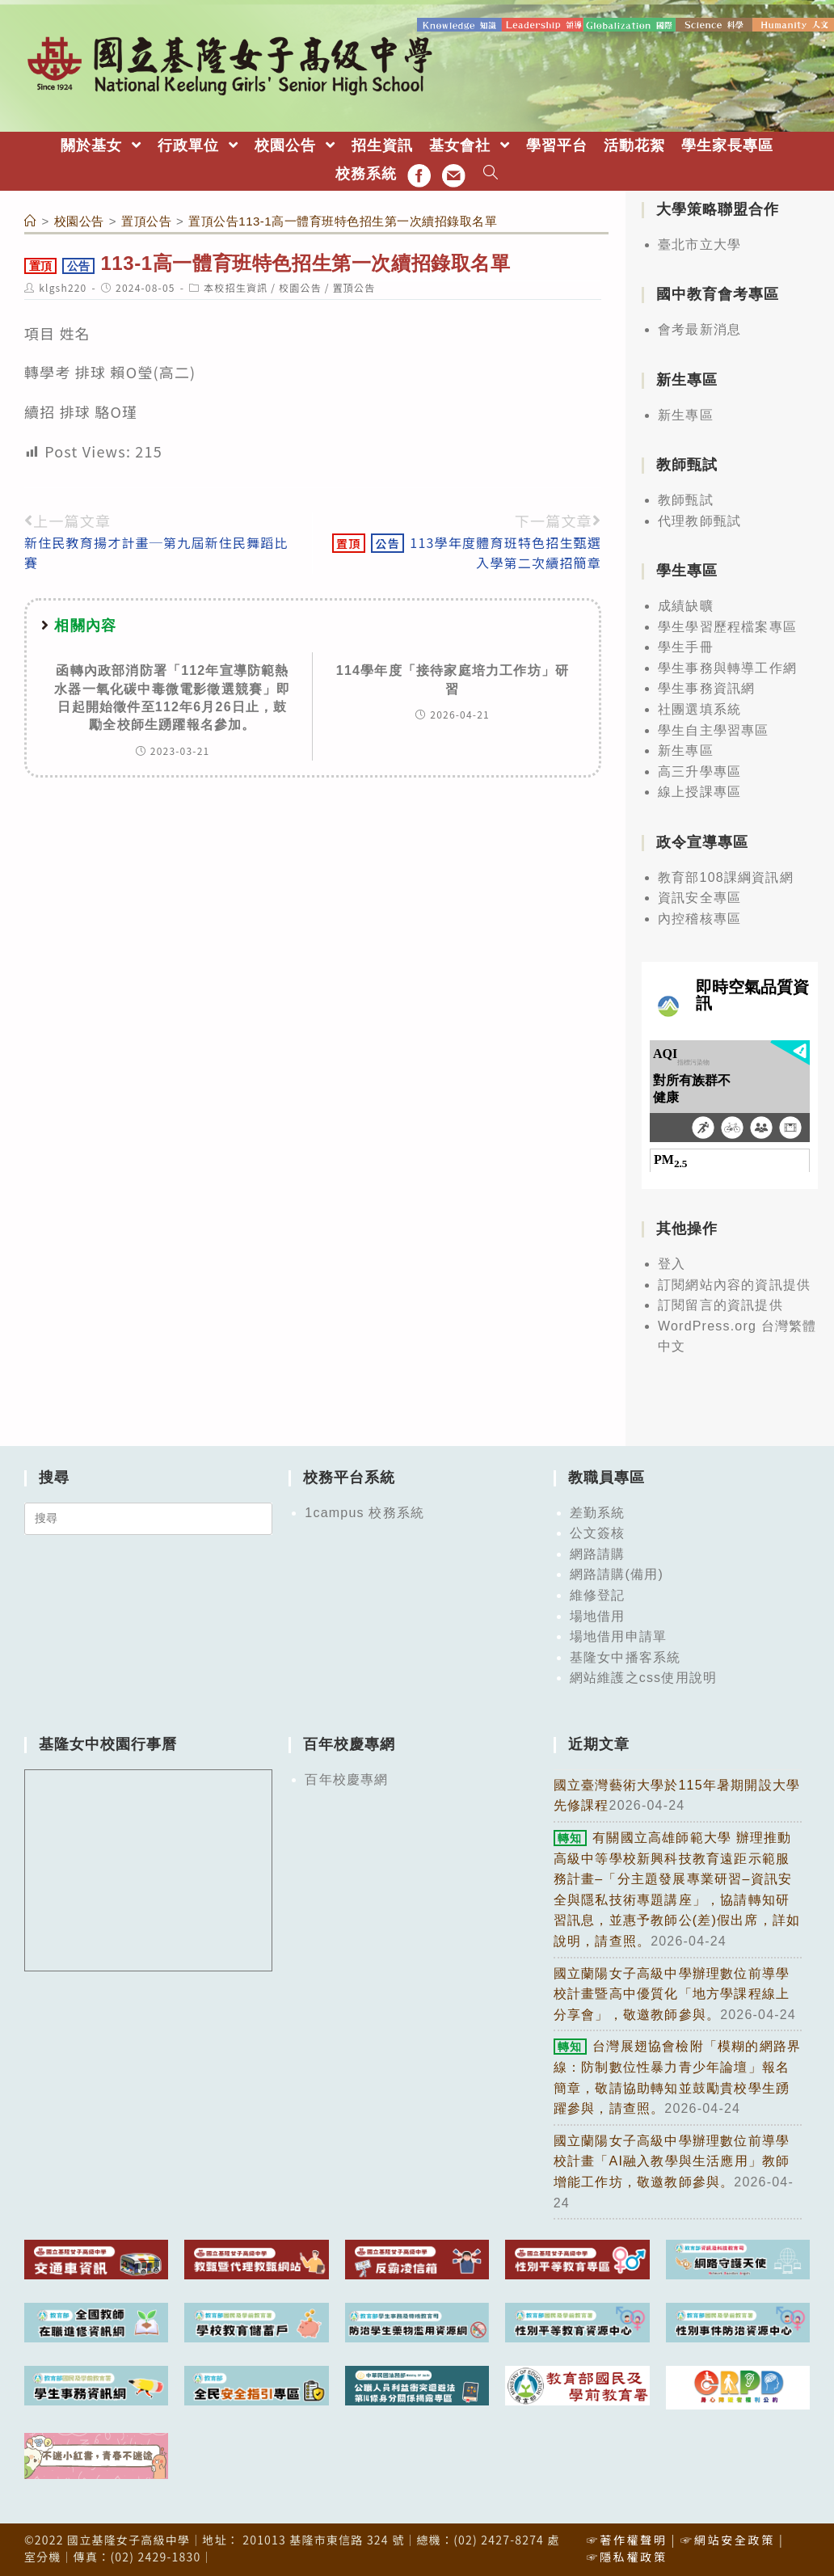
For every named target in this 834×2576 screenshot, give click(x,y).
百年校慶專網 (346, 1778)
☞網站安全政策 (727, 2538)
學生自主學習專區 (713, 729)
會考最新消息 (699, 328)
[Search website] (491, 173)
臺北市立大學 (699, 244)
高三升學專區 (699, 771)
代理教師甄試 (699, 520)
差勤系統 (598, 1512)
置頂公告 (354, 286)
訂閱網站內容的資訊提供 (734, 1283)
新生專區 (686, 414)
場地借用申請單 (618, 1635)
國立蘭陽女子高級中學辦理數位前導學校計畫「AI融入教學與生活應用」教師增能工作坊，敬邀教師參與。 (672, 2160)
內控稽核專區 (699, 918)
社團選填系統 (699, 708)
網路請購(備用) (616, 1573)
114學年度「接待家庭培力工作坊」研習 (452, 678)
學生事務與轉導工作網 (727, 667)
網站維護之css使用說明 (643, 1677)
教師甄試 (686, 499)
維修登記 (598, 1594)
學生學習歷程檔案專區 (727, 625)
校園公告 (300, 286)
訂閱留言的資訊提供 (720, 1304)
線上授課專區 (699, 791)
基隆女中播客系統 (625, 1656)
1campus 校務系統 (364, 1512)
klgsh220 (62, 286)
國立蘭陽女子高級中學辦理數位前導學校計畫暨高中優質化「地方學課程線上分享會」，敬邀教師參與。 (672, 1992)
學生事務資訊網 (706, 687)
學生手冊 (686, 646)
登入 (671, 1263)
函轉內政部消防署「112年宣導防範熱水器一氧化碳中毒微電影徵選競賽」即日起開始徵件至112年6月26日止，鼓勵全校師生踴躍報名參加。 (172, 697)
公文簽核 (598, 1532)
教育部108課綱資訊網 (726, 876)
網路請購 (598, 1553)
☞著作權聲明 (626, 2538)
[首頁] (30, 220)
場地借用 (598, 1615)
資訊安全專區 (699, 897)
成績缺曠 (686, 605)
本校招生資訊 (235, 286)
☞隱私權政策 (626, 2555)
